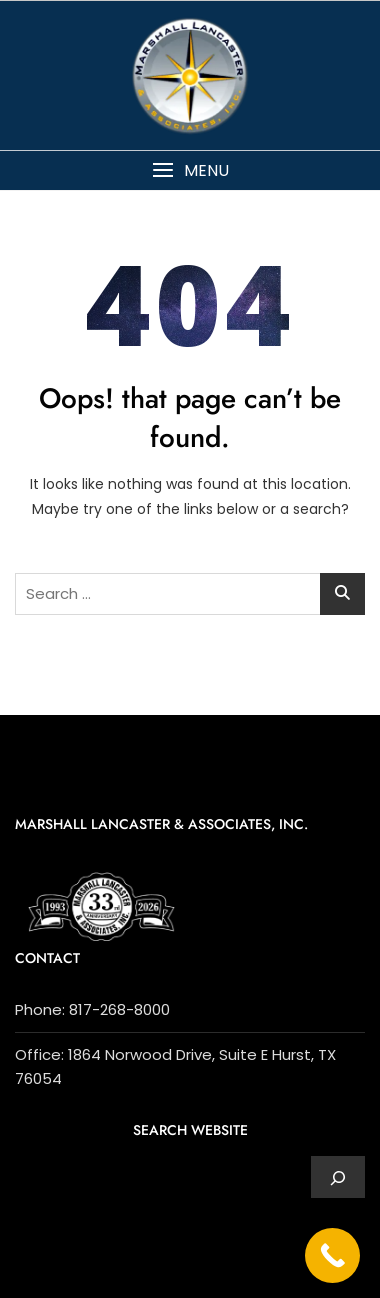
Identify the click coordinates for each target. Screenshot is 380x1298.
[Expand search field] (338, 1177)
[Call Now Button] (332, 1255)
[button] (190, 170)
